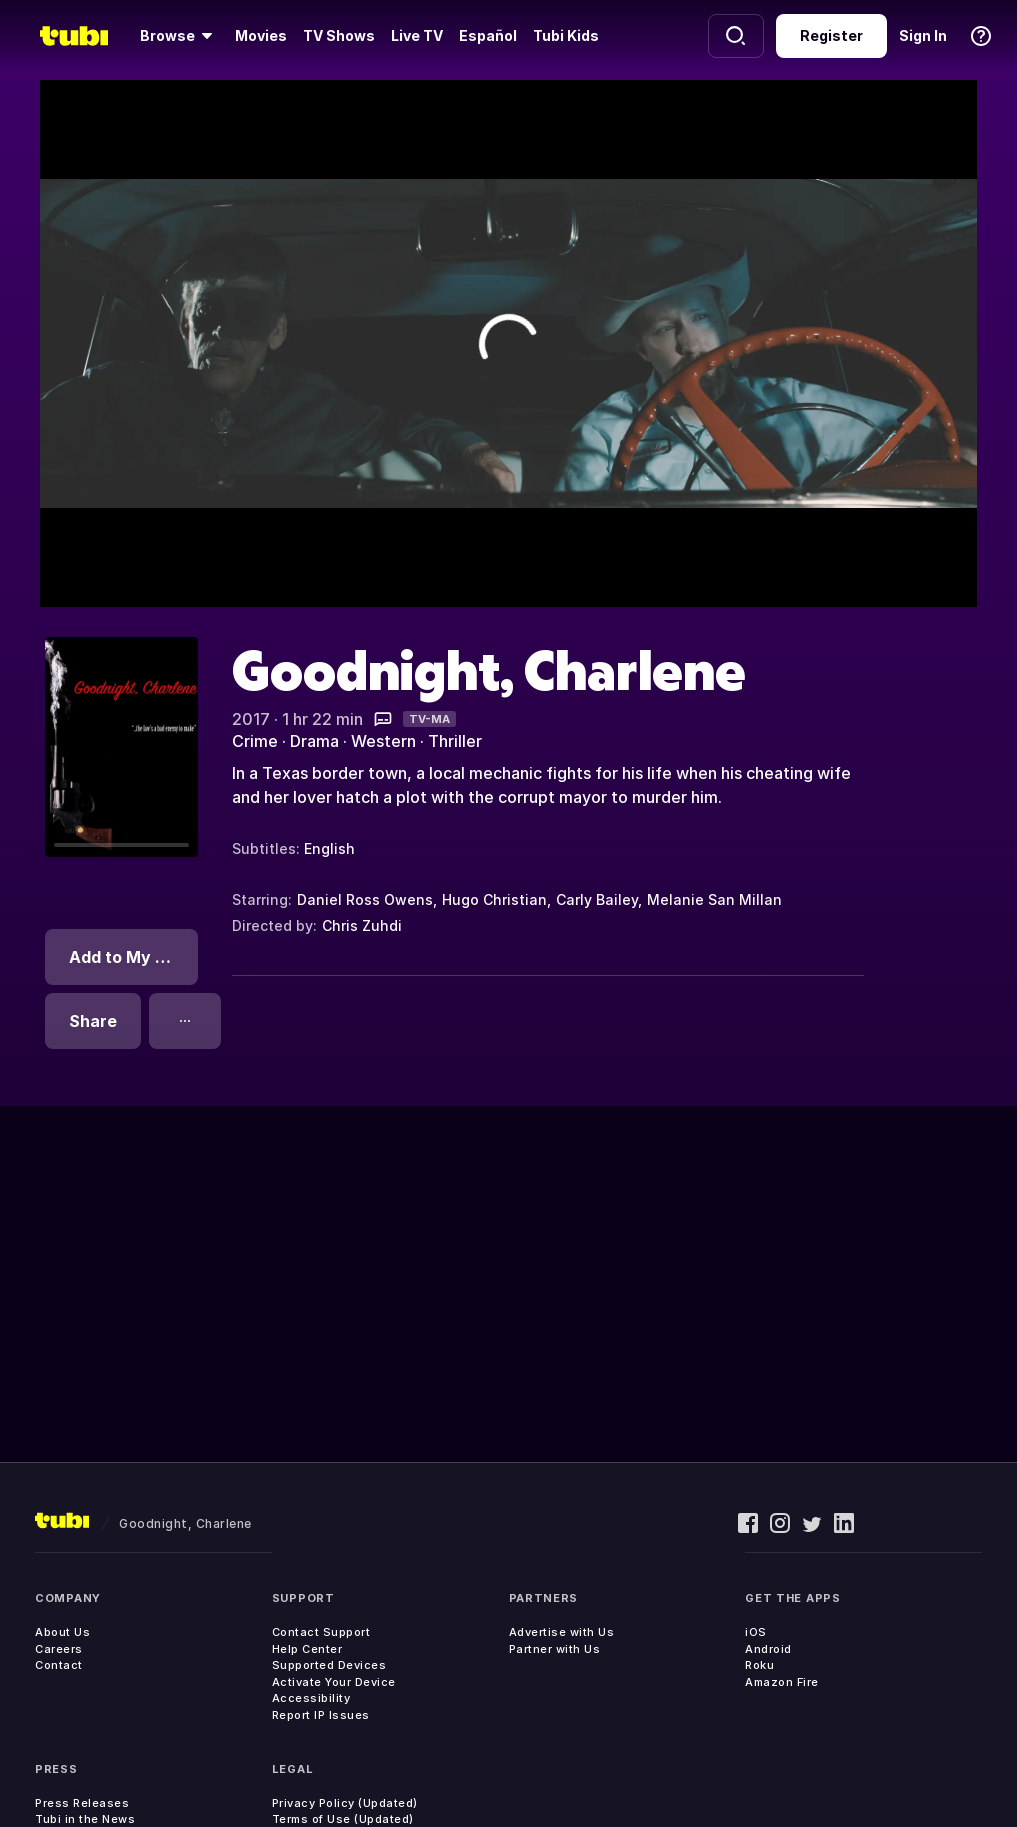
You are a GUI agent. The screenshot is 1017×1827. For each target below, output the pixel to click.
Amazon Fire (782, 1682)
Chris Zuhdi (362, 925)
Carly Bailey (597, 899)
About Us (62, 1632)
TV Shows (339, 35)
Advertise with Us (562, 1632)
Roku (759, 1665)
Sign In (923, 35)
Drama (314, 741)
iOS (756, 1632)
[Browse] (179, 36)
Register (831, 35)
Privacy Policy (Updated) (345, 1803)
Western (383, 741)
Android (768, 1649)
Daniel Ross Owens (365, 899)
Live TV (417, 35)
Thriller (455, 741)
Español (488, 35)
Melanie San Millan (714, 899)
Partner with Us (555, 1649)
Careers (59, 1649)
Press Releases (82, 1803)
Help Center (307, 1649)
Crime (255, 741)
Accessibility (311, 1698)
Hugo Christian (494, 899)
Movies (261, 35)
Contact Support (321, 1632)
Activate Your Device (334, 1682)
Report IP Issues (321, 1715)
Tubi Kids (566, 35)
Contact (59, 1665)
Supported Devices (329, 1665)
